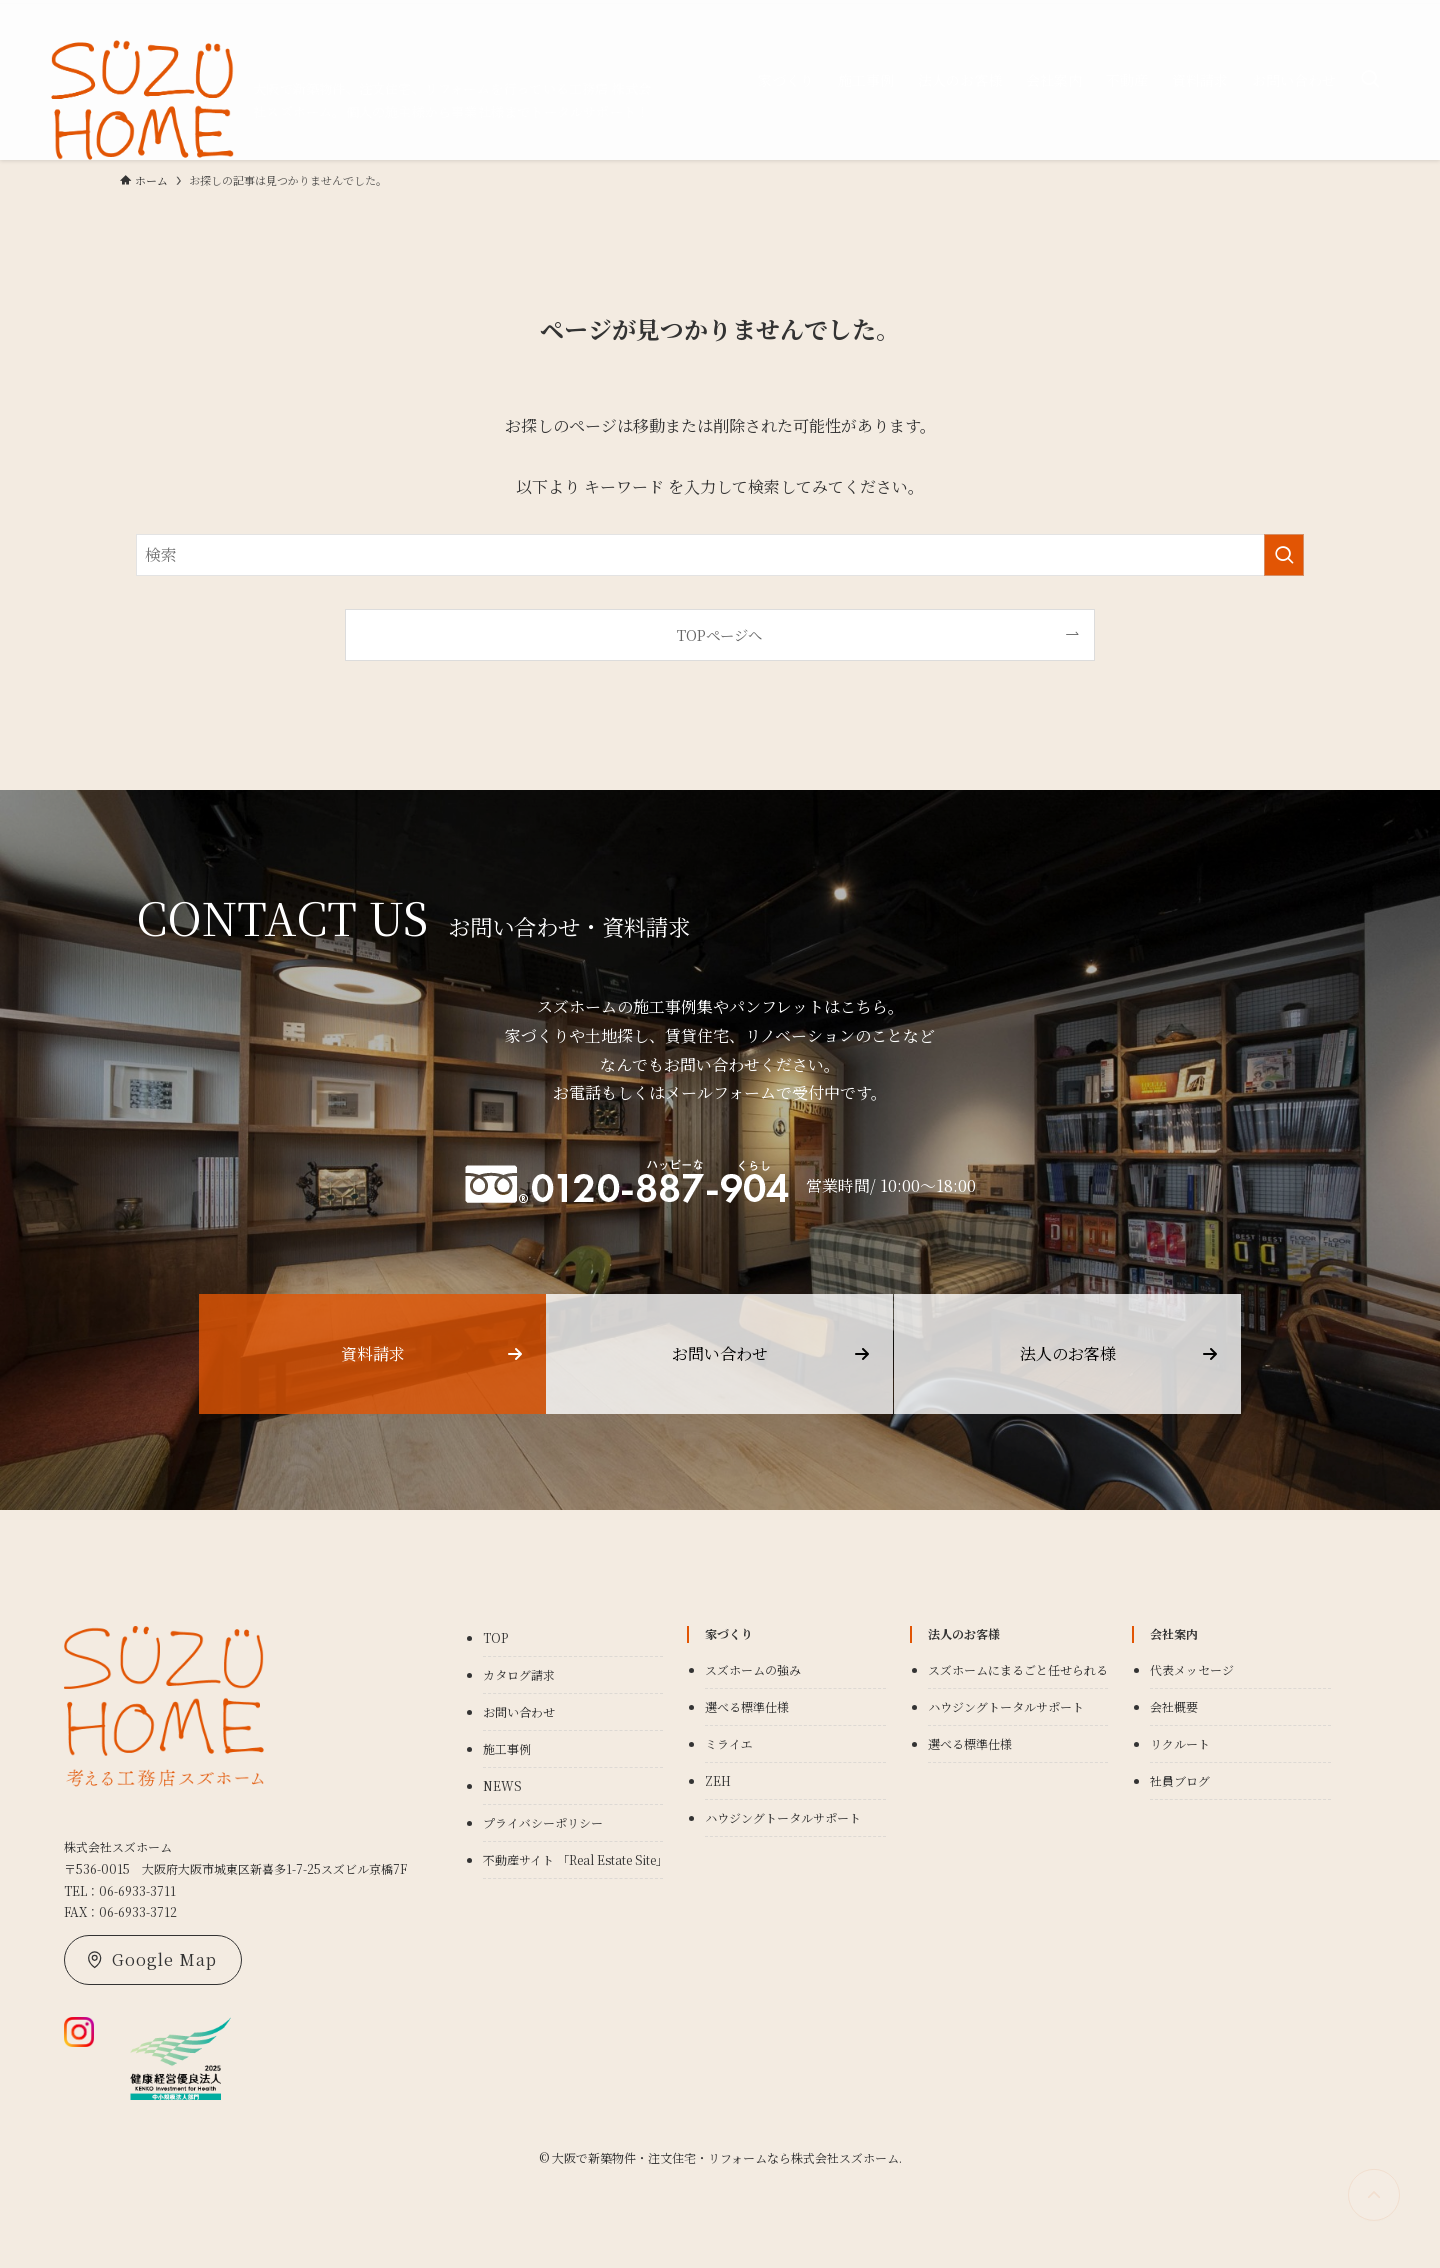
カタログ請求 (519, 1674)
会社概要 (1174, 1706)
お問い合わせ (519, 1711)
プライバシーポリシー (543, 1822)
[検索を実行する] (1284, 555)
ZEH (718, 1780)
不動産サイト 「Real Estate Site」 (575, 1859)
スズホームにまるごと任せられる (1018, 1669)
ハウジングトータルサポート (783, 1817)
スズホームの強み (753, 1669)
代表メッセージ (1192, 1669)
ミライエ (729, 1743)
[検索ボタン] (1370, 80)
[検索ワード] (720, 555)
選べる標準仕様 (747, 1706)
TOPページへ (719, 634)
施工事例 (507, 1748)
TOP (495, 1637)
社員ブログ (1180, 1780)
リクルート (1180, 1743)
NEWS (502, 1785)
